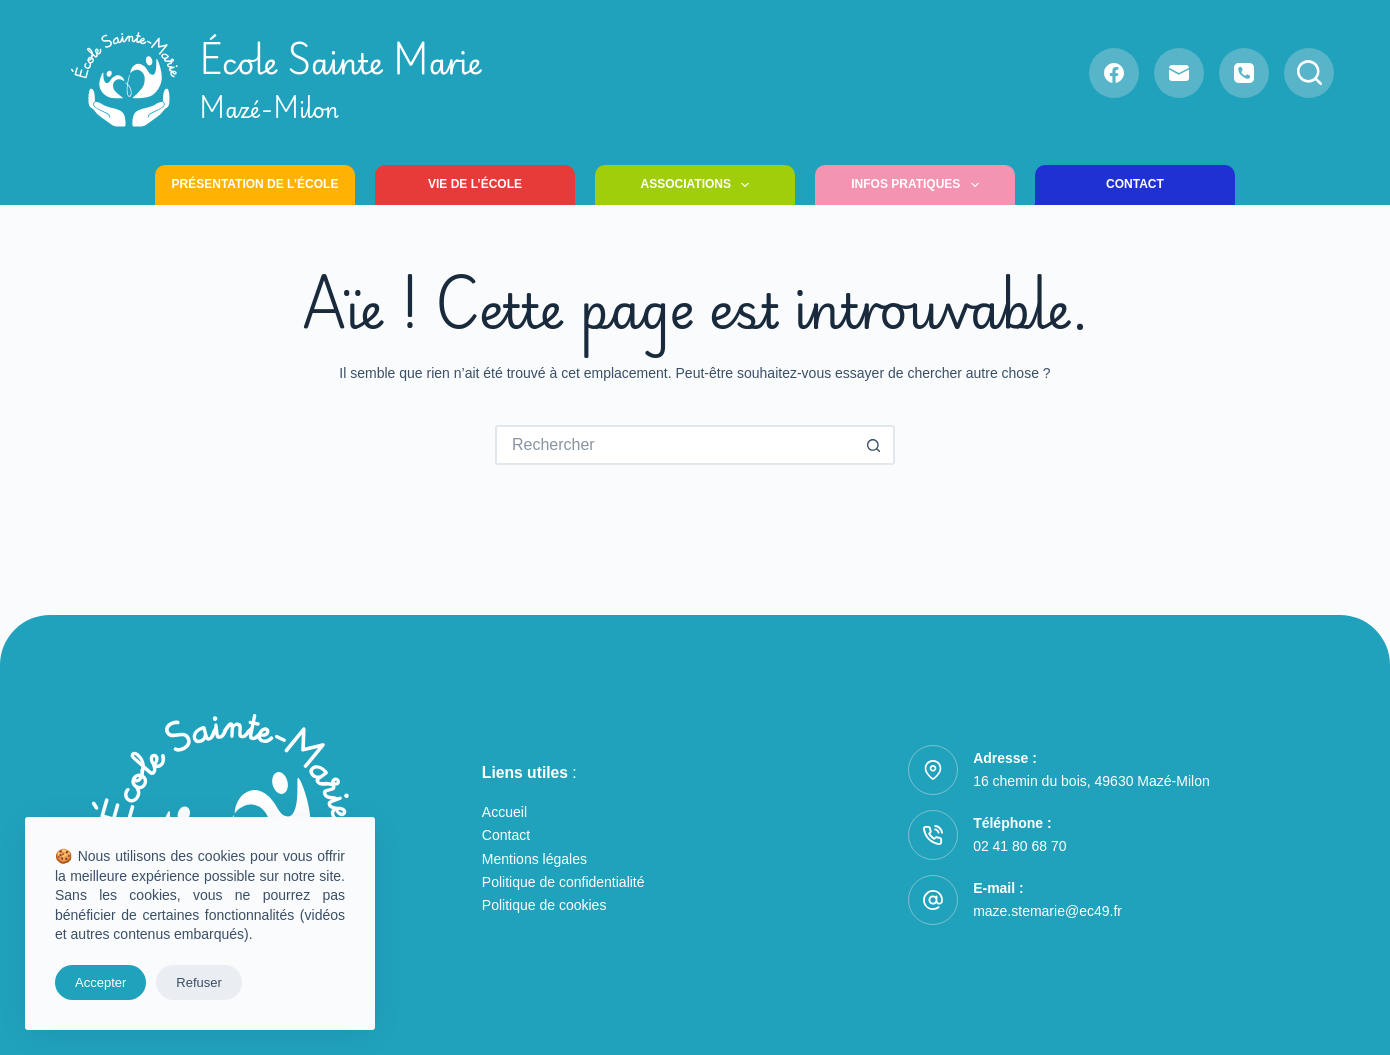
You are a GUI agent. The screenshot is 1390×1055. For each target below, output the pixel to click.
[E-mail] (1179, 73)
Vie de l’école (475, 184)
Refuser (199, 982)
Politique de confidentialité (563, 882)
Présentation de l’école (255, 184)
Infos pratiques (919, 185)
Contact (1135, 184)
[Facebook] (1114, 73)
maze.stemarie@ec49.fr (1047, 911)
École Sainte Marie (341, 79)
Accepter (100, 982)
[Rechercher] (1309, 73)
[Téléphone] (1244, 73)
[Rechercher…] (675, 445)
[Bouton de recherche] (875, 445)
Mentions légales (534, 859)
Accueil (504, 812)
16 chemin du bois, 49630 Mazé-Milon (1091, 781)
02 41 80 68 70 (1019, 846)
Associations (699, 185)
